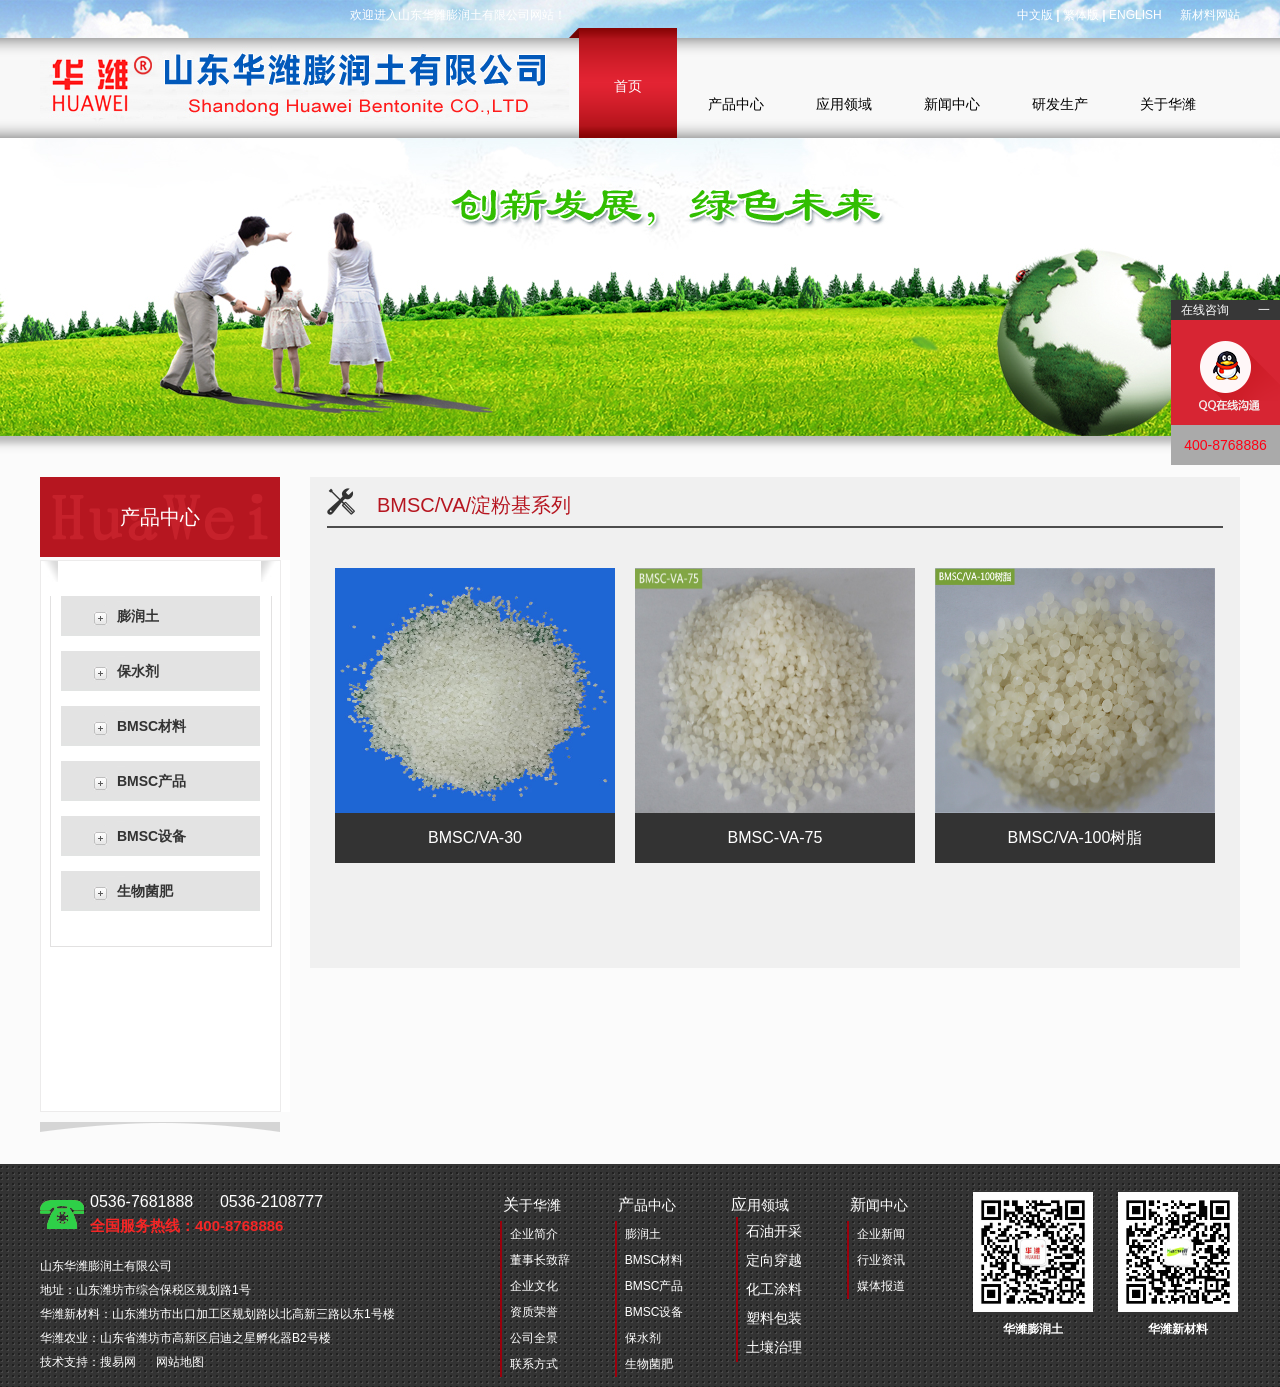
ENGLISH (1135, 15)
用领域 (766, 1279)
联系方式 (534, 1364)
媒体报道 (881, 1286)
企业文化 (534, 1286)
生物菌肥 (145, 891)
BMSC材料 (151, 726)
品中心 (647, 1204)
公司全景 (534, 1338)
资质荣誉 (534, 1312)
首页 (628, 86)
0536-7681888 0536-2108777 (206, 1213)
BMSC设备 (151, 836)
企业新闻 (881, 1234)
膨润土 (138, 616)
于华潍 (532, 1204)
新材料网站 (1210, 15)
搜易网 (118, 1362)
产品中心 (736, 104)
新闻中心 (952, 104)
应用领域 (844, 104)
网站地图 (180, 1362)
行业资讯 (881, 1260)
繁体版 (1081, 15)
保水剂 (138, 671)
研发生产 (1060, 104)
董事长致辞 (540, 1260)
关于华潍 (1168, 104)
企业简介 (534, 1234)
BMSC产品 (151, 781)
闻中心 (879, 1204)
